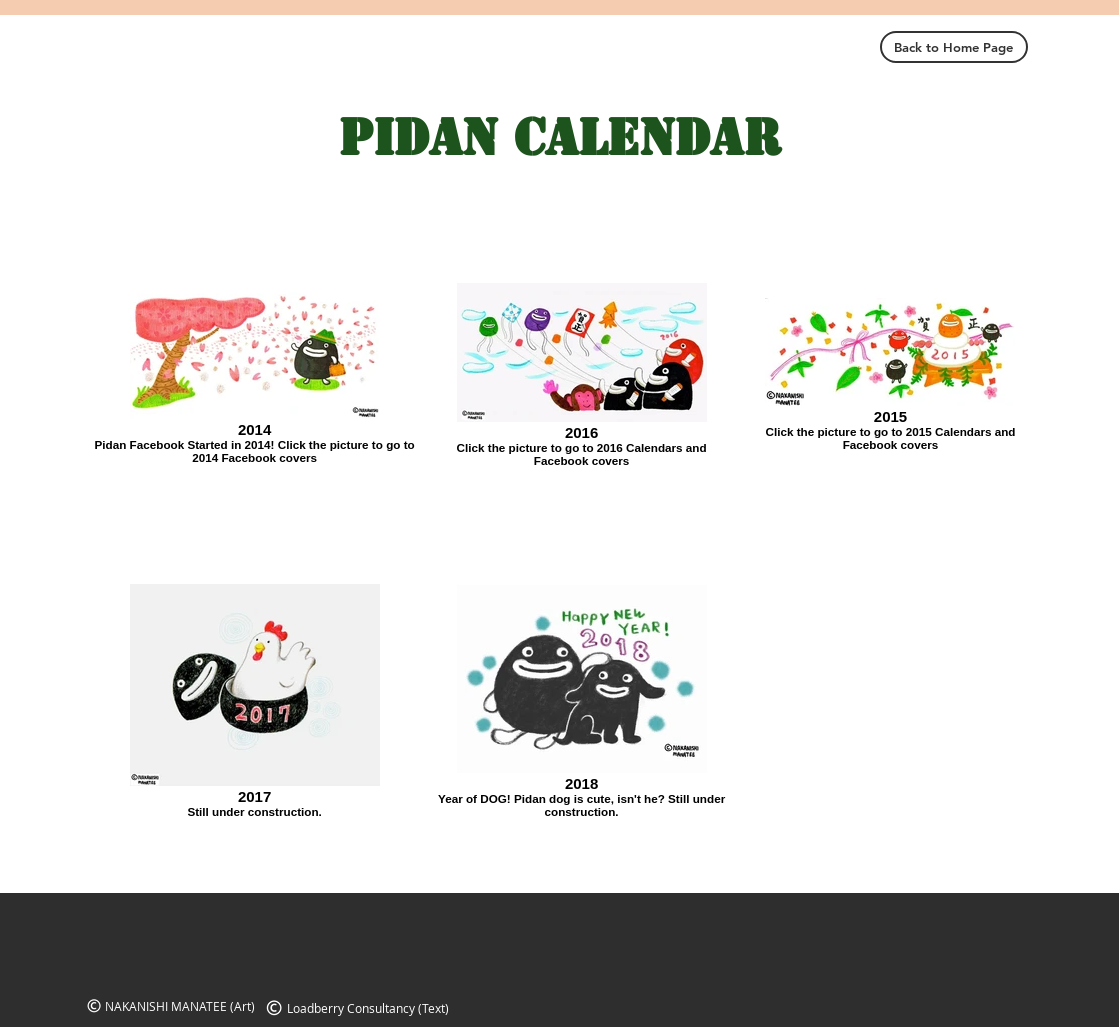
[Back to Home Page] (954, 47)
